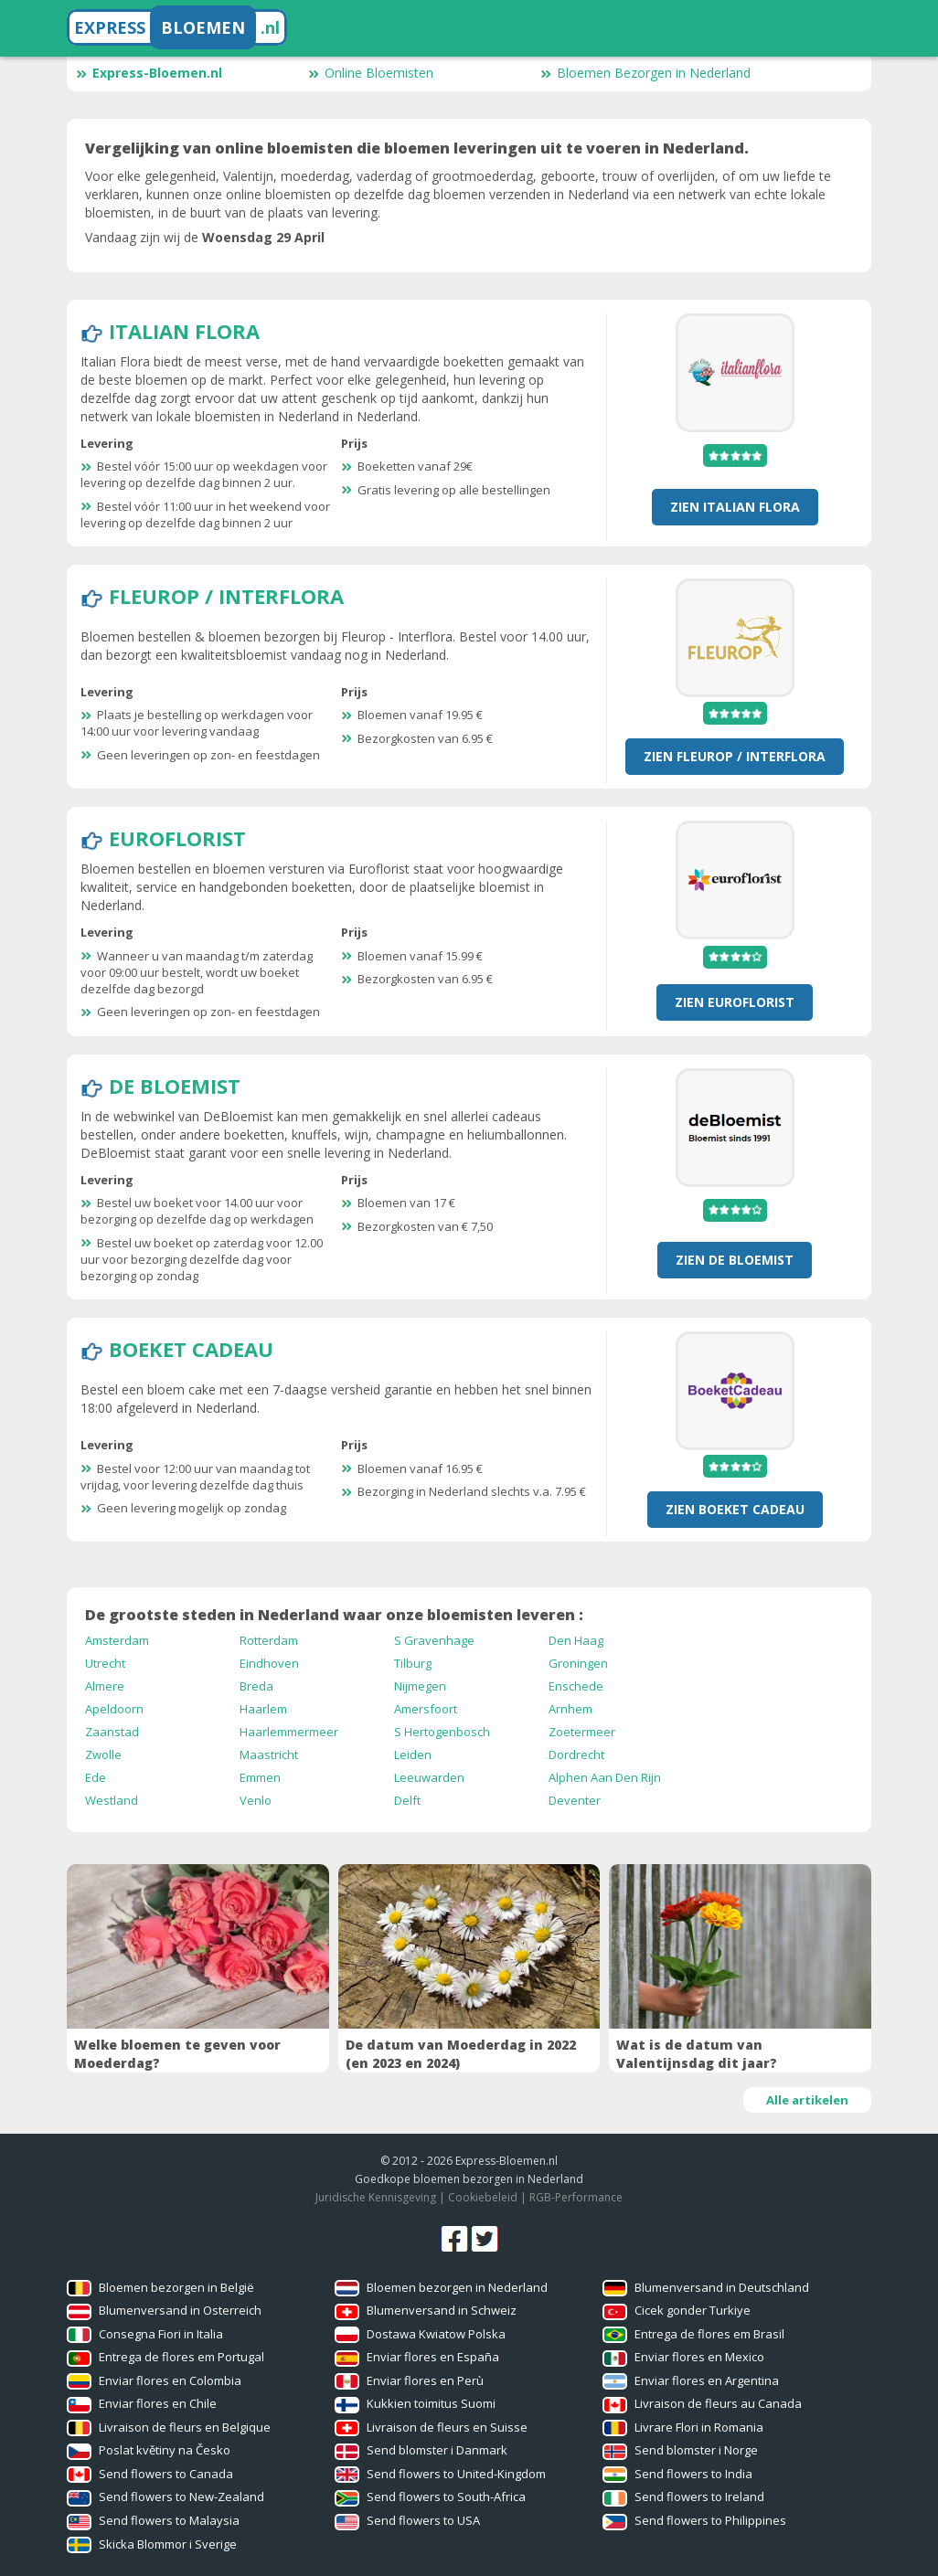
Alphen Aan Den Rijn (605, 1777)
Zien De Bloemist (735, 1259)
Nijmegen (420, 1686)
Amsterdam (117, 1640)
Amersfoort (425, 1709)
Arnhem (570, 1709)
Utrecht (105, 1663)
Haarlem (263, 1709)
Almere (104, 1686)
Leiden (413, 1754)
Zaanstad (112, 1731)
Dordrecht (576, 1754)
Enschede (576, 1686)
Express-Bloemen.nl (149, 72)
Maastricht (269, 1754)
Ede (95, 1777)
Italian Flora (184, 331)
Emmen (260, 1777)
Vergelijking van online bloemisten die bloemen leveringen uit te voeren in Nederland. (417, 148)
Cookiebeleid (482, 2197)
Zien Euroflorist (734, 1002)
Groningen (578, 1663)
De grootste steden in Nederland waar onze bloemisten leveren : (334, 1615)
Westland (111, 1800)
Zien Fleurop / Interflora (735, 756)
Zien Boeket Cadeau (735, 1509)
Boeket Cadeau (191, 1348)
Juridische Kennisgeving (375, 2197)
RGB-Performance (576, 2197)
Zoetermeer (582, 1731)
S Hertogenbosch (442, 1731)
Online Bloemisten (370, 72)
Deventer (575, 1800)
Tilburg (413, 1663)
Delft (407, 1800)
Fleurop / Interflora (226, 596)
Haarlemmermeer (289, 1731)
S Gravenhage (434, 1640)
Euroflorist (177, 838)
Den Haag (576, 1640)
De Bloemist (174, 1085)
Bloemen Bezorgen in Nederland (645, 72)
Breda (256, 1686)
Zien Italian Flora (735, 506)
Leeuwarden (429, 1777)
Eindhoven (269, 1663)
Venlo (256, 1800)
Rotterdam (269, 1640)
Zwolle (103, 1754)
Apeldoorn (114, 1709)
